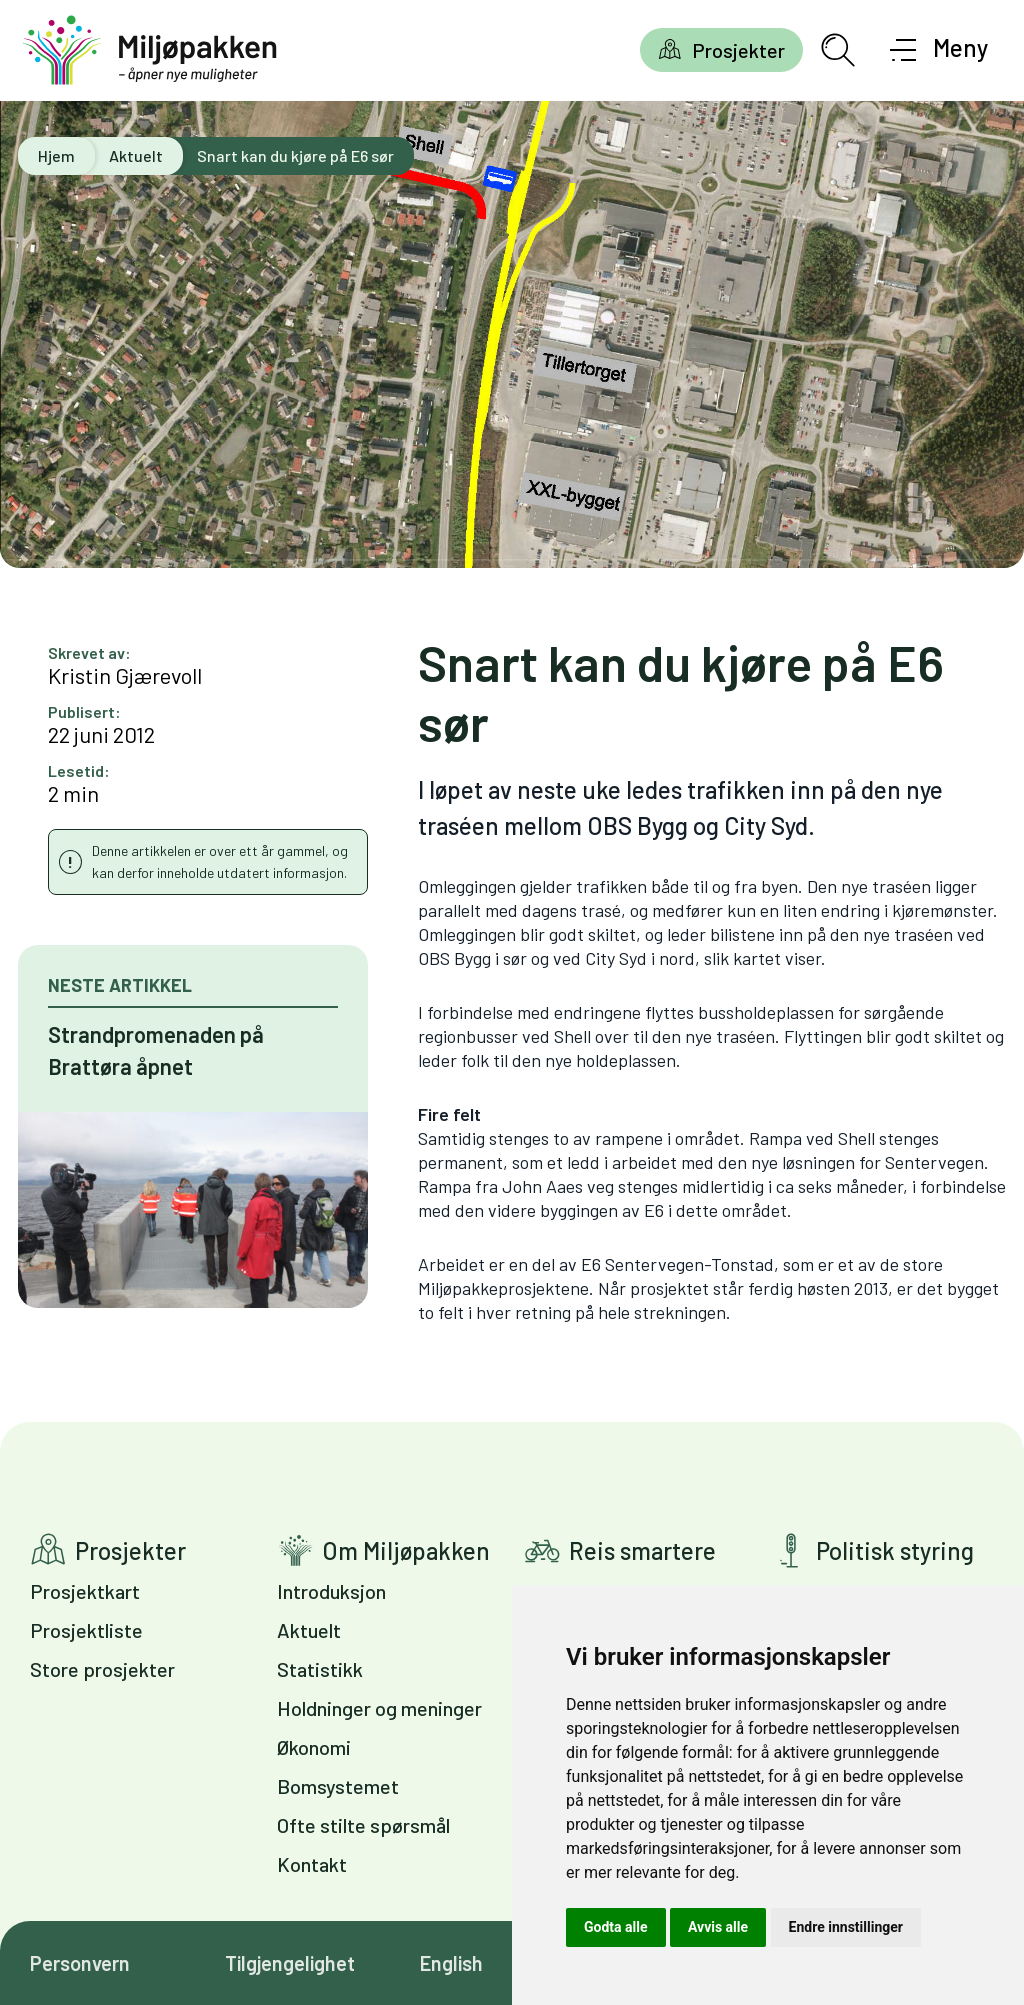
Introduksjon (331, 1591)
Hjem (56, 155)
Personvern (80, 1963)
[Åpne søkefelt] (838, 50)
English (451, 1963)
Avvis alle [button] (718, 1927)
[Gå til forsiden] (150, 50)
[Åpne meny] (939, 50)
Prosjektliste (86, 1630)
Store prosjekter (102, 1669)
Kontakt (312, 1864)
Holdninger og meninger (379, 1708)
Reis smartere (642, 1550)
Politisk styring (895, 1550)
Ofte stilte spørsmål (363, 1825)
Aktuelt (136, 155)
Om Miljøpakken (406, 1550)
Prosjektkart (85, 1591)
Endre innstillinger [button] (846, 1927)
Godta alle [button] (616, 1927)
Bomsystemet (338, 1786)
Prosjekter (738, 50)
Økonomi (314, 1747)
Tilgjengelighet (290, 1963)
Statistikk (320, 1669)
